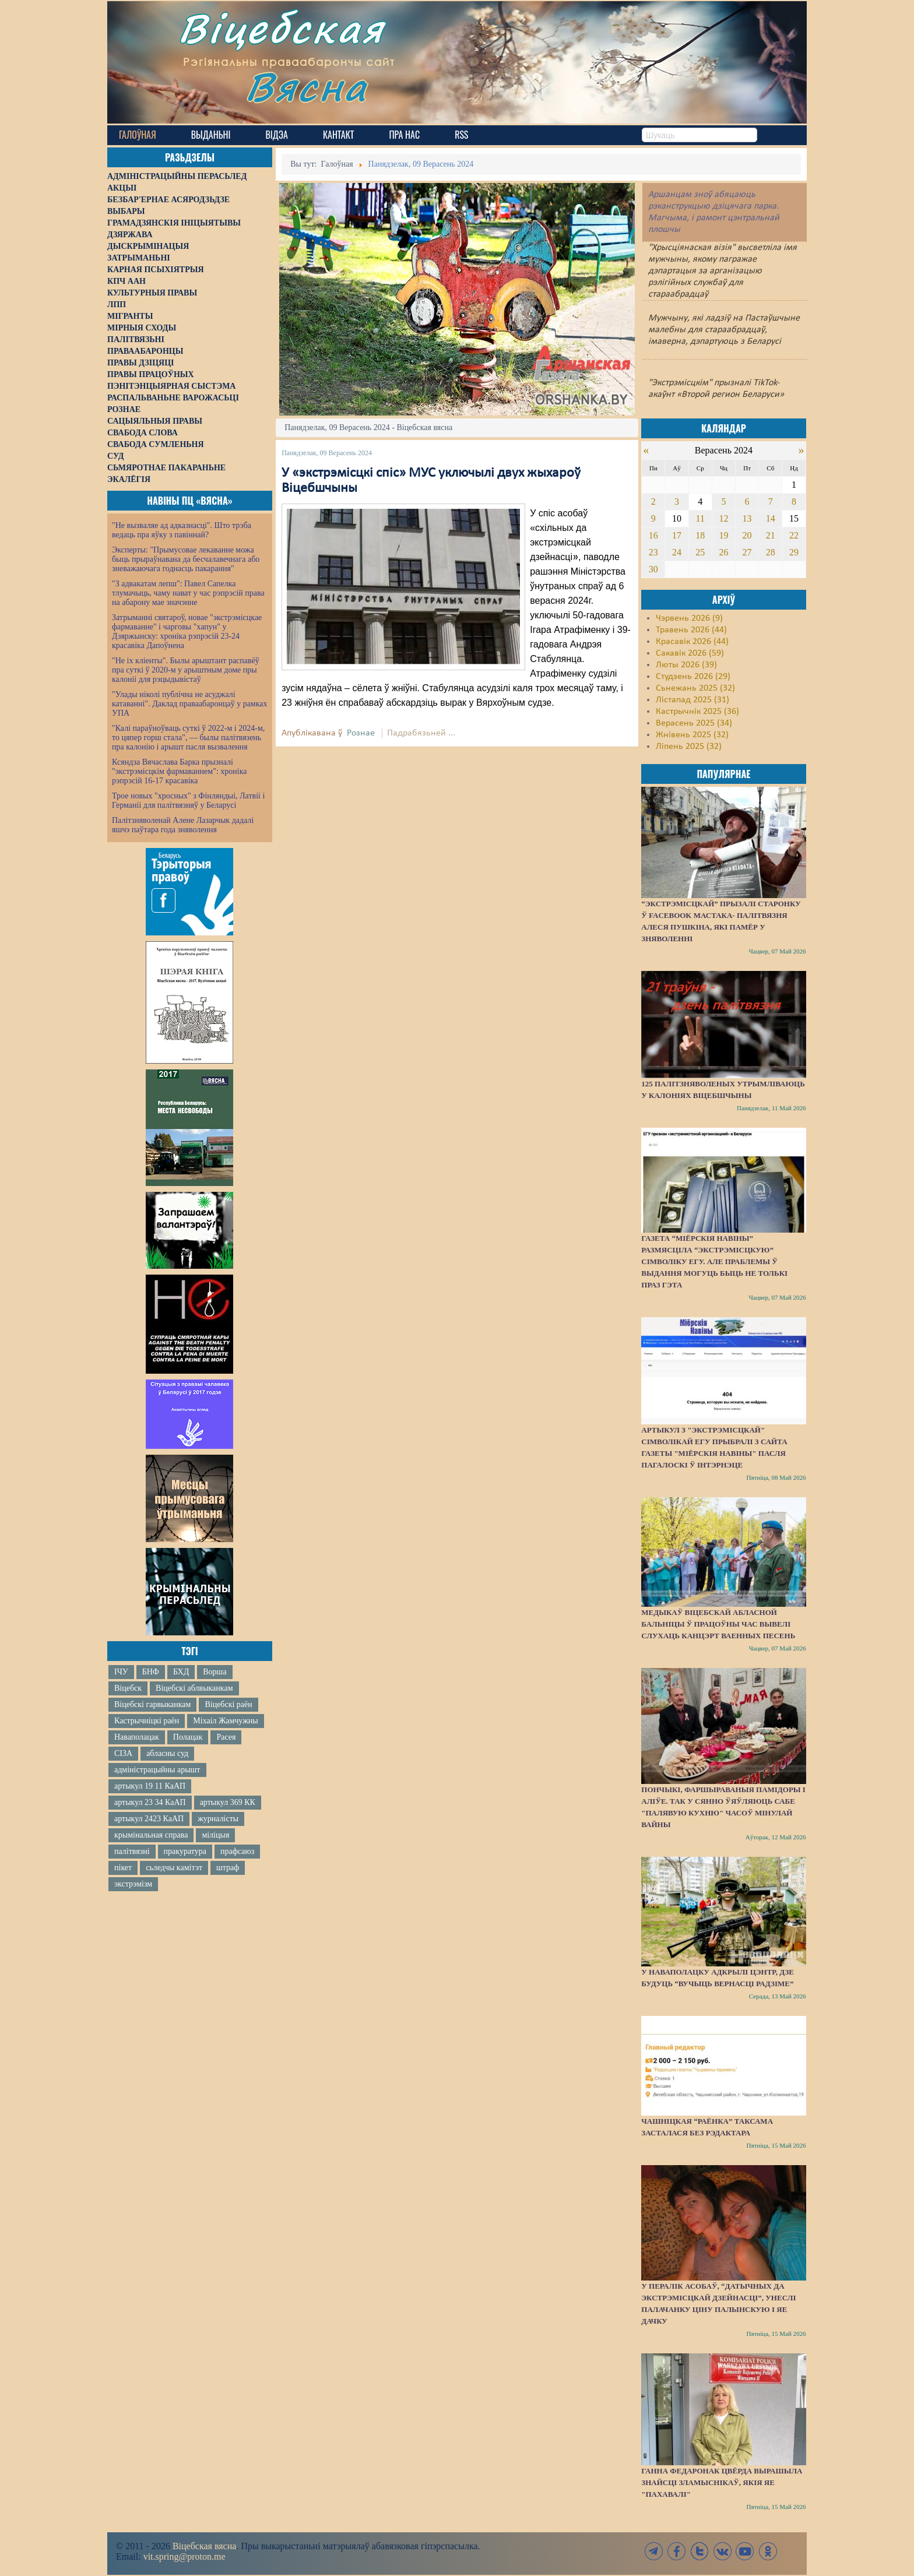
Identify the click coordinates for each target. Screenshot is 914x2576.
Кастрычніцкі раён (146, 1720)
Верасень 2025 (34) (694, 723)
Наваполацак (136, 1737)
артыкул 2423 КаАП (149, 1818)
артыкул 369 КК (227, 1802)
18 (700, 535)
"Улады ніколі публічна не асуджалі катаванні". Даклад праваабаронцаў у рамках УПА (190, 703)
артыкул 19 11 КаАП (149, 1786)
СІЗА (123, 1753)
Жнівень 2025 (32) (692, 735)
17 (676, 535)
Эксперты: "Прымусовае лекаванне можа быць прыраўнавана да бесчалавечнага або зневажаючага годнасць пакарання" (185, 559)
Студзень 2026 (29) (693, 676)
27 (747, 552)
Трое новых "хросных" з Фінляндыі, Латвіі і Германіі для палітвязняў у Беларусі (188, 800)
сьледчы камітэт (174, 1867)
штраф (227, 1867)
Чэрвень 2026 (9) (689, 618)
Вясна (311, 90)
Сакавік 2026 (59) (690, 653)
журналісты (218, 1818)
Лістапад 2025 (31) (692, 700)
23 (653, 552)
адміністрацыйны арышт (157, 1769)
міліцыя (215, 1835)
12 (723, 518)
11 (700, 518)
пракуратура (185, 1851)
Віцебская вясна (204, 2546)
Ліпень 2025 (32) (689, 746)
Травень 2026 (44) (691, 630)
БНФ (150, 1671)
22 (794, 535)
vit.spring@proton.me (184, 2556)
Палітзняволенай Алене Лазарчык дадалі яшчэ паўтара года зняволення (183, 825)
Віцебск (128, 1688)
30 (653, 569)
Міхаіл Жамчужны (225, 1720)
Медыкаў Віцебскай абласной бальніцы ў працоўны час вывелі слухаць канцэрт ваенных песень (718, 1624)
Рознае (361, 733)
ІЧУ (121, 1671)
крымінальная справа (151, 1835)
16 (653, 535)
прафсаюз (237, 1851)
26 (723, 552)
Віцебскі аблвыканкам (194, 1688)
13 (747, 518)
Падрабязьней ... (421, 733)
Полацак (188, 1737)
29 (794, 552)
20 (747, 535)
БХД (181, 1671)
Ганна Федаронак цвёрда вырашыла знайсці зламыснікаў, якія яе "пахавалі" (721, 2482)
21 (770, 535)
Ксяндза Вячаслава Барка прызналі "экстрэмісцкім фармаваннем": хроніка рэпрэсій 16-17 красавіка (179, 771)
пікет (123, 1867)
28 (770, 552)
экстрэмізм (133, 1884)
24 (676, 552)
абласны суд (167, 1753)
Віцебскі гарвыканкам (152, 1704)
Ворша (214, 1671)
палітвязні (132, 1851)
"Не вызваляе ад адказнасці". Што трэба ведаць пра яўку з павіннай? (181, 530)
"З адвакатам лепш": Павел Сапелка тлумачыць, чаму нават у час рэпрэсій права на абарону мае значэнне (188, 593)
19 (723, 535)
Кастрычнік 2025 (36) (697, 711)
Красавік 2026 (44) (692, 641)
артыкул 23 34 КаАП (150, 1802)
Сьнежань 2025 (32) (695, 688)
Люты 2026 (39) (686, 665)
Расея (225, 1737)
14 (770, 518)
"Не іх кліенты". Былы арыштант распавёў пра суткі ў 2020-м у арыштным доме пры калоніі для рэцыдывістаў (185, 670)
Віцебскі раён (228, 1704)
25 (700, 552)
